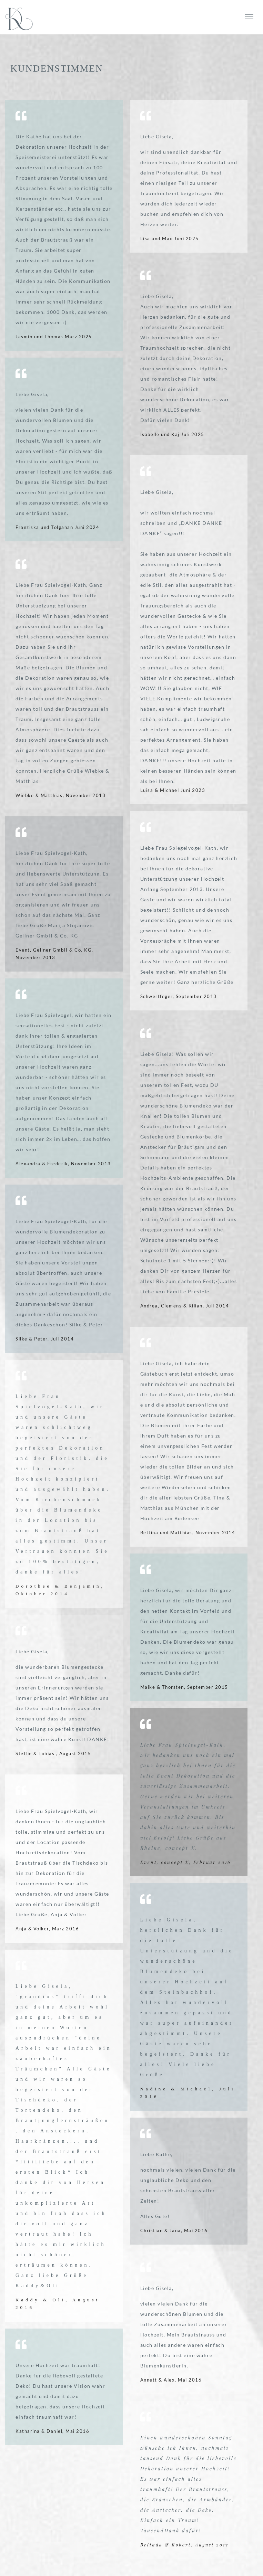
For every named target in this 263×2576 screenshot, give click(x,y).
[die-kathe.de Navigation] (249, 16)
